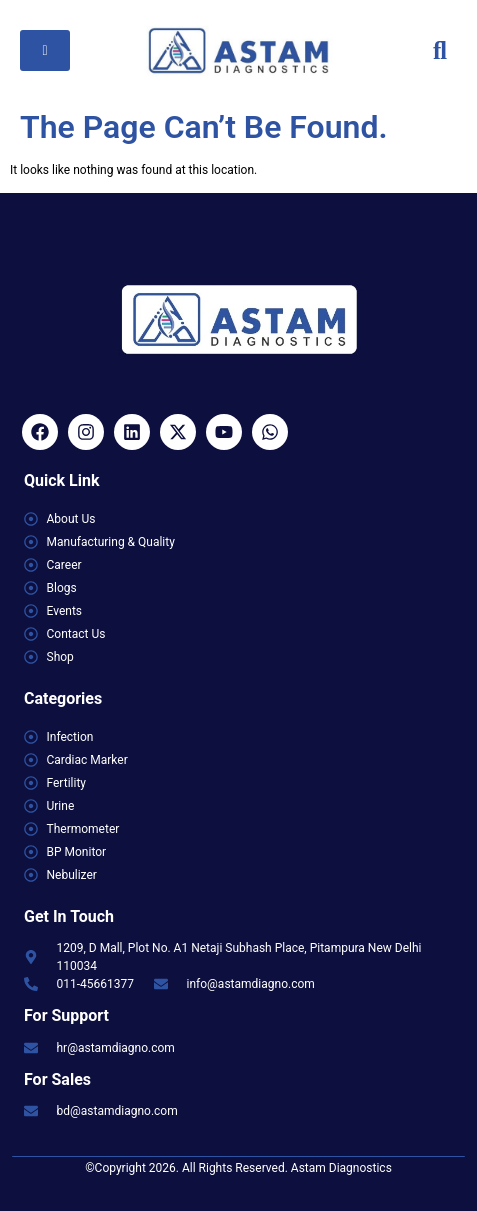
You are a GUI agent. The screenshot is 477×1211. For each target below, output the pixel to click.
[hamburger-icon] (45, 50)
